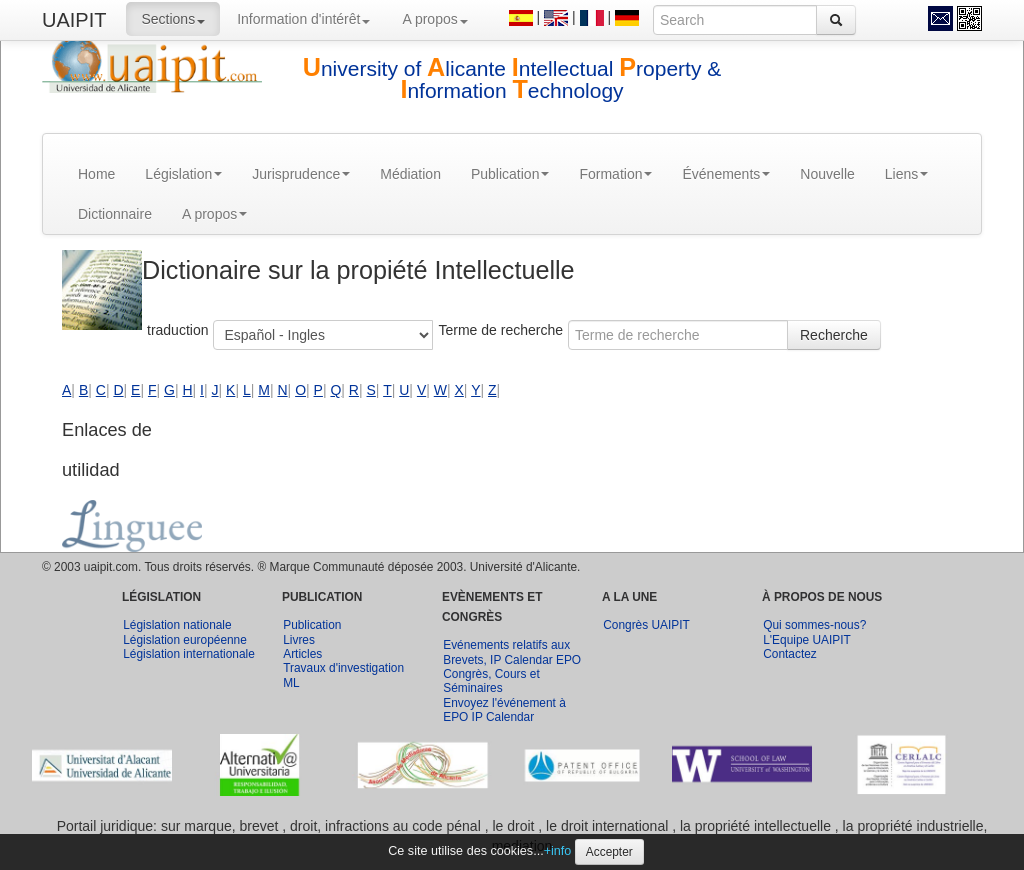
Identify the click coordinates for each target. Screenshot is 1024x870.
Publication (510, 174)
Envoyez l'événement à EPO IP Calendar (504, 710)
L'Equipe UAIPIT (807, 640)
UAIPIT (74, 20)
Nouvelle (827, 174)
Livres (299, 640)
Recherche (834, 335)
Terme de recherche (500, 330)
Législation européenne (185, 640)
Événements (726, 174)
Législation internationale (189, 654)
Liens (906, 174)
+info (558, 851)
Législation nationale (177, 625)
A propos (434, 19)
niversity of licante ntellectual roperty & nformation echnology (512, 79)
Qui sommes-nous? (814, 625)
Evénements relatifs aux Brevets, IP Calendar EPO (512, 652)
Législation (183, 174)
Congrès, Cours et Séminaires (491, 681)
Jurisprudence (301, 174)
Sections (173, 19)
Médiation (410, 174)
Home (96, 174)
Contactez (790, 654)
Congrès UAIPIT (646, 625)
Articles (302, 654)
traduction (177, 330)
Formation (615, 174)
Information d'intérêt (303, 19)
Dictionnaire (115, 214)
